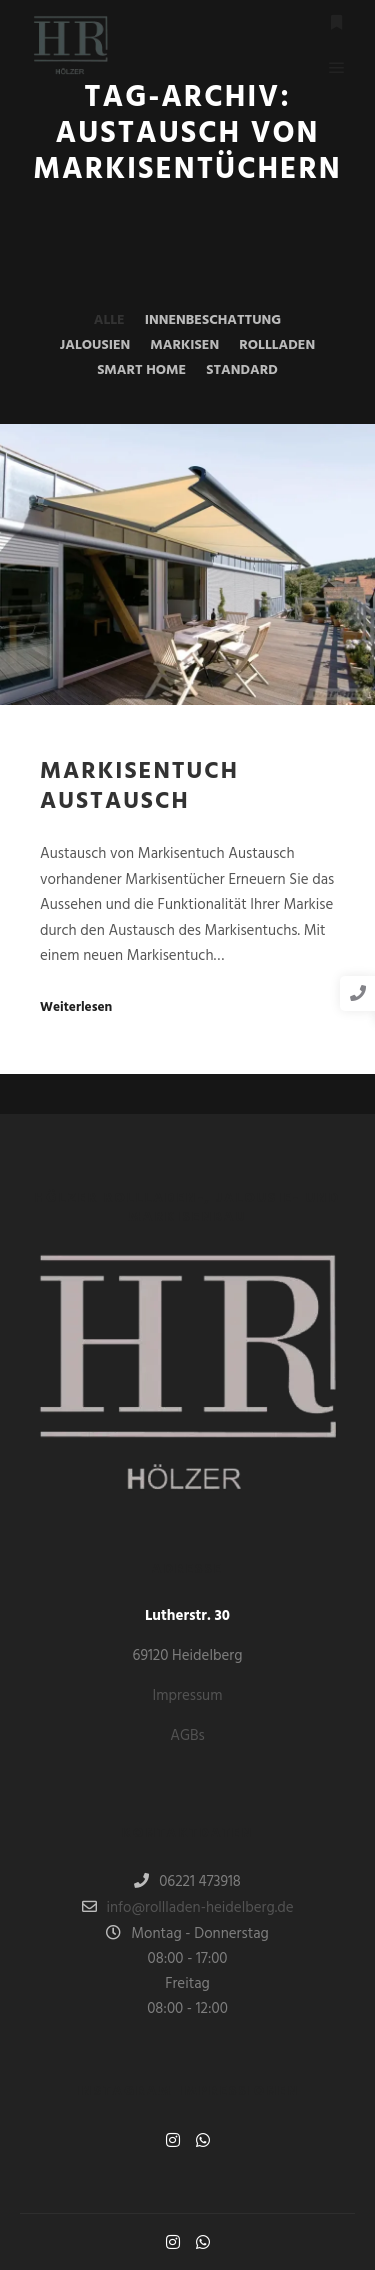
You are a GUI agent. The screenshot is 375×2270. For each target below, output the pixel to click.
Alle (109, 320)
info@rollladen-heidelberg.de (188, 1907)
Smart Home (141, 370)
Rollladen (277, 345)
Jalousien (95, 345)
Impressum (188, 1696)
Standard (242, 370)
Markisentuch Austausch (139, 787)
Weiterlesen (76, 1008)
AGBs (187, 1736)
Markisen (184, 345)
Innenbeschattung (213, 320)
